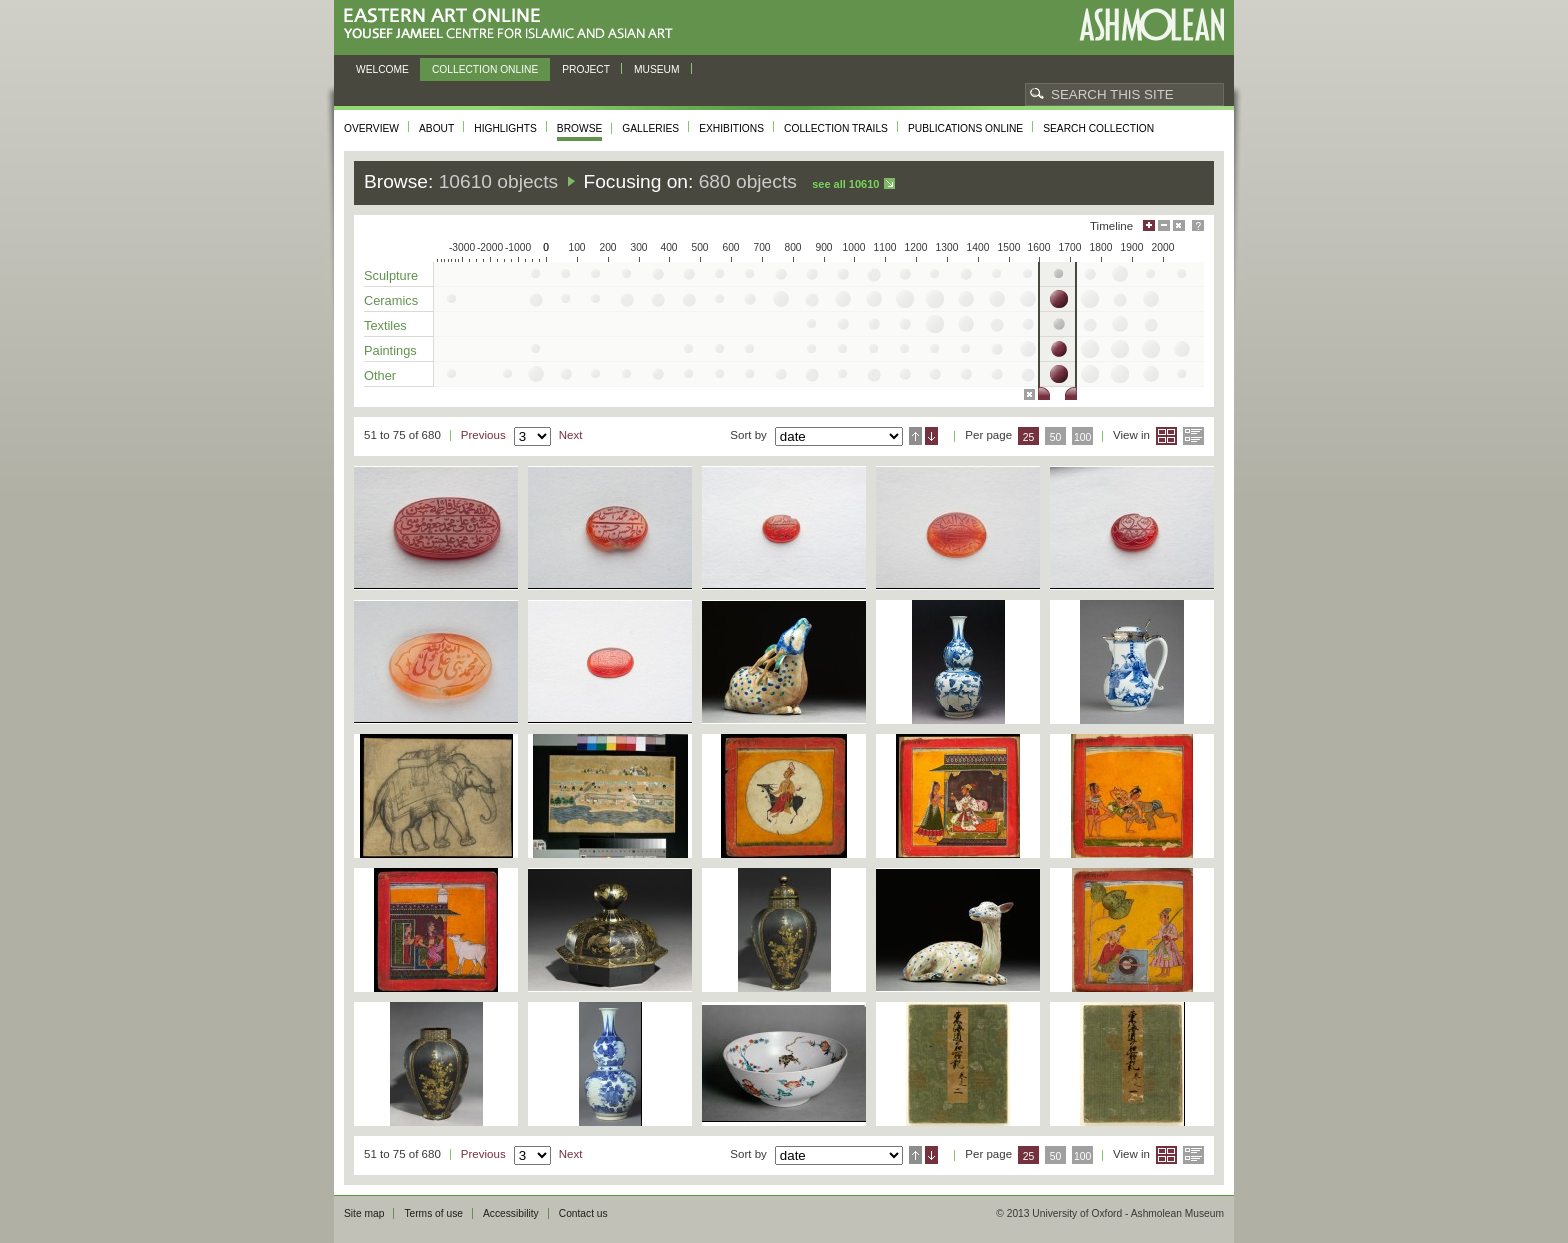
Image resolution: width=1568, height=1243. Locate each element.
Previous (483, 435)
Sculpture (391, 275)
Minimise (1164, 225)
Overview (371, 128)
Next (571, 435)
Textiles (385, 325)
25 (1029, 437)
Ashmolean (1151, 24)
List (1193, 436)
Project (586, 69)
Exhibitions (731, 128)
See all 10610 (845, 184)
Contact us (583, 1213)
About (436, 128)
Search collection (1098, 128)
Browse (580, 128)
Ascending (915, 436)
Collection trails (836, 128)
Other (380, 375)
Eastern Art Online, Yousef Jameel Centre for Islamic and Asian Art (513, 24)
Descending (931, 436)
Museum (657, 69)
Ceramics (391, 300)
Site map (364, 1213)
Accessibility (511, 1213)
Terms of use (433, 1213)
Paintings (390, 350)
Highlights (505, 128)
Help (1198, 225)
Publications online (965, 128)
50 (1056, 437)
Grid (1166, 436)
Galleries (650, 128)
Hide (1179, 225)
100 (1082, 437)
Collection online (485, 69)
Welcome (382, 69)
